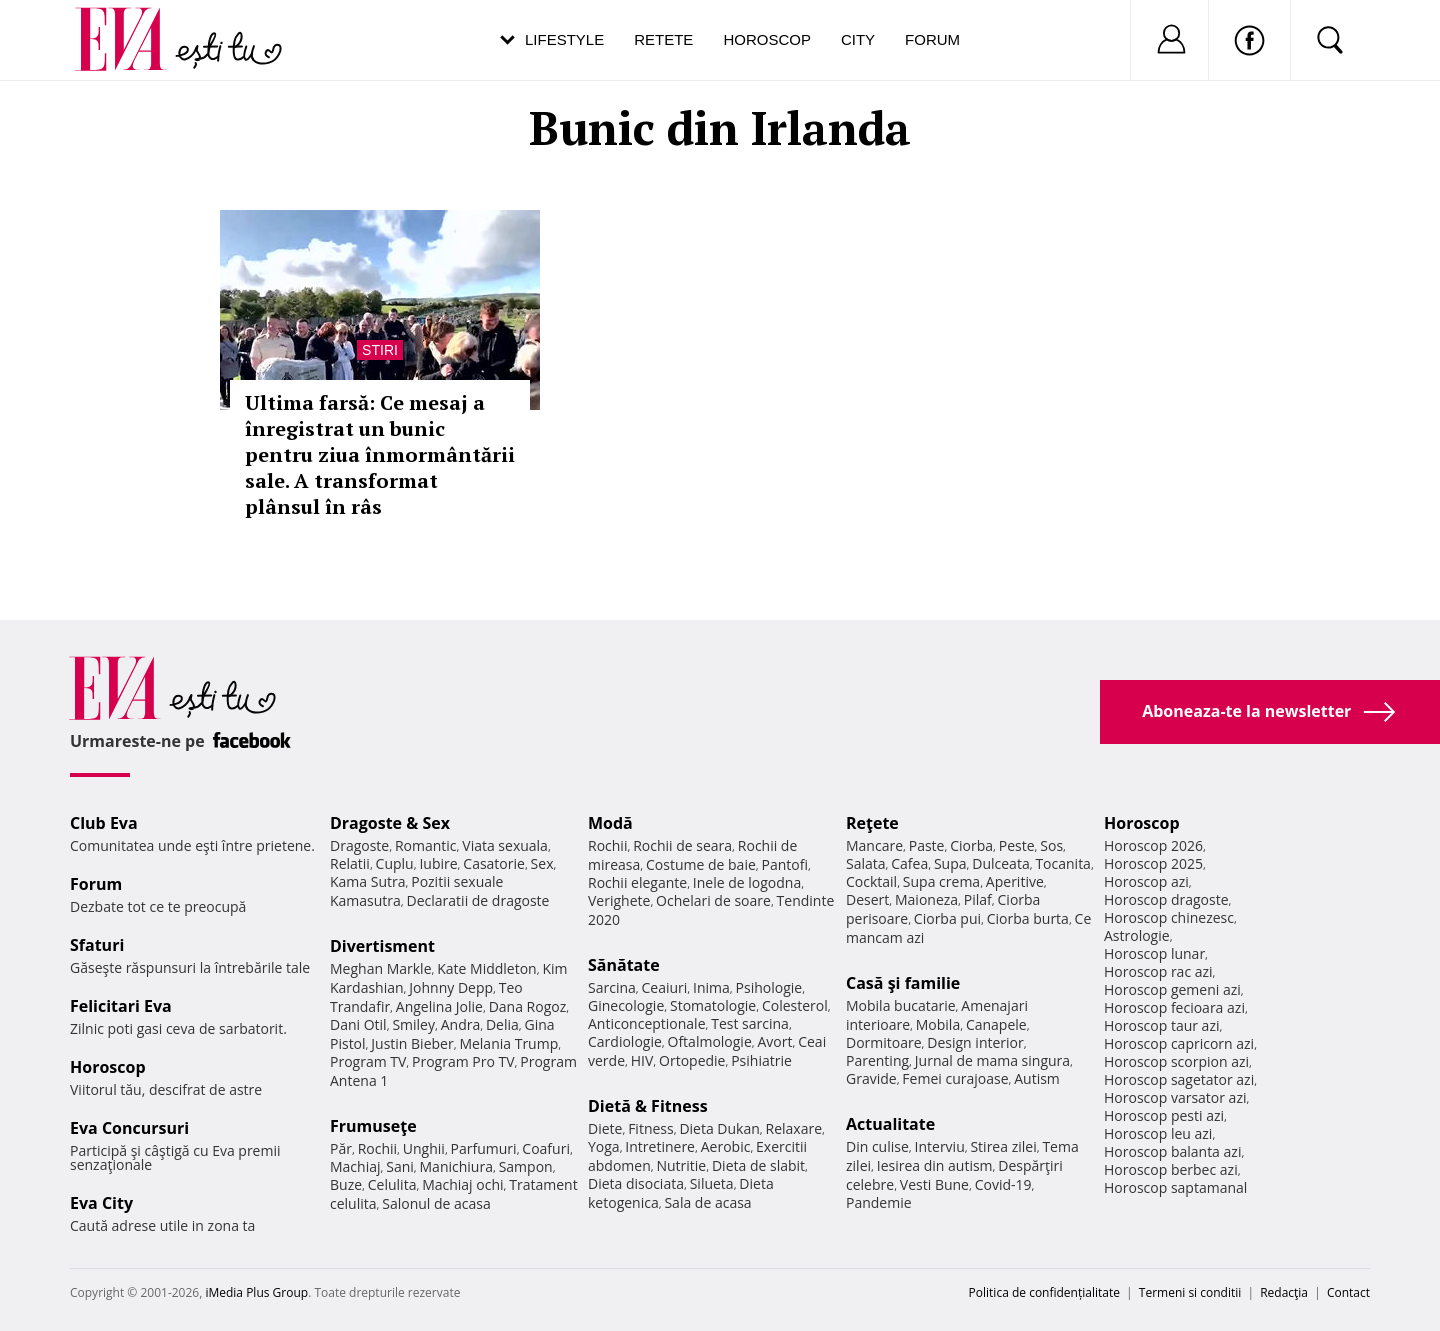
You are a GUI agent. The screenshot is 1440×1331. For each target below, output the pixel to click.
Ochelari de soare (713, 900)
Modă (610, 823)
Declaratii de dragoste (478, 900)
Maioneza (926, 899)
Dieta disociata (636, 1183)
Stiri (380, 350)
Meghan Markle (381, 968)
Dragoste (359, 845)
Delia (502, 1024)
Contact (1348, 1292)
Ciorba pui (947, 918)
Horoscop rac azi (1158, 971)
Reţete (872, 823)
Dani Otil (358, 1024)
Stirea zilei (1003, 1146)
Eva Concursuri (129, 1128)
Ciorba (971, 845)
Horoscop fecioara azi (1174, 1007)
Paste (927, 845)
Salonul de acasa (436, 1203)
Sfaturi (97, 945)
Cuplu (395, 863)
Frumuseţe (373, 1126)
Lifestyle (564, 39)
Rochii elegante (637, 882)
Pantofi (785, 864)
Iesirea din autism (935, 1165)
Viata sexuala (505, 845)
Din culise (877, 1146)
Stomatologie (713, 1005)
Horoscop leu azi (1158, 1133)
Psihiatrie (761, 1060)
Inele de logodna (747, 882)
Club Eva (104, 823)
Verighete (619, 900)
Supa (950, 863)
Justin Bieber (412, 1043)
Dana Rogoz (528, 1006)
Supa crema (941, 881)
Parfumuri (484, 1148)
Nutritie (681, 1165)
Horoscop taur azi (1161, 1025)
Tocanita (1063, 863)
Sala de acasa (707, 1202)
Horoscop (767, 39)
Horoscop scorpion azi (1176, 1061)
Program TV (368, 1061)
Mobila (938, 1024)
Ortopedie (692, 1060)
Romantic (426, 845)
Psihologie (769, 987)
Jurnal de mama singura (992, 1060)
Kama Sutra (367, 881)
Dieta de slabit (758, 1165)
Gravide (871, 1078)
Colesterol (795, 1005)
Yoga (604, 1146)
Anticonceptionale (647, 1023)
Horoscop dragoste (1166, 899)
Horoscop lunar (1154, 953)
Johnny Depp (451, 987)
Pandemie (879, 1202)
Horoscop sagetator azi (1179, 1079)
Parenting (877, 1060)
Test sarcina (750, 1023)
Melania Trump (508, 1043)
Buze (346, 1184)
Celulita (392, 1184)
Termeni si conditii (1190, 1292)
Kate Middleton (487, 968)
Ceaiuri (665, 987)
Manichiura (456, 1166)
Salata (866, 863)
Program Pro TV (463, 1061)
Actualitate (890, 1124)
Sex (542, 863)
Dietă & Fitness (648, 1106)
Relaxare (794, 1128)
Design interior (975, 1042)
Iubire (438, 863)
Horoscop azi (1146, 881)
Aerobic (726, 1146)
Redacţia (1284, 1292)
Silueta (712, 1183)
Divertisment (382, 946)
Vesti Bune (934, 1184)
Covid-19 (1003, 1184)
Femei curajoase (955, 1078)
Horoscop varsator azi (1175, 1097)
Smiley (413, 1024)
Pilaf (978, 899)
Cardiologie (625, 1041)
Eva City (101, 1203)
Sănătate (624, 965)
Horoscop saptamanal (1175, 1187)
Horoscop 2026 (1153, 845)
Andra (461, 1024)
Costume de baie (701, 864)
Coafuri (546, 1148)
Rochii (377, 1148)
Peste (1017, 845)
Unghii (424, 1148)
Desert (867, 899)
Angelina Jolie (439, 1006)
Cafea (909, 863)
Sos (1051, 845)
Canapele (996, 1024)
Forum (932, 39)
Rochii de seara (682, 845)
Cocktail (871, 881)
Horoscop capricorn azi (1179, 1043)
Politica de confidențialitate (1044, 1292)
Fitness (651, 1128)
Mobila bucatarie (901, 1005)
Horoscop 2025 (1153, 863)
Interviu (940, 1146)
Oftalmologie (710, 1041)
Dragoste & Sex (390, 823)
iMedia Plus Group (256, 1292)
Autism (1037, 1078)
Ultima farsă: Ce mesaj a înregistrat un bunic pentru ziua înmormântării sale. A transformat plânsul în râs (380, 454)
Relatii (350, 863)
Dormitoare (884, 1042)
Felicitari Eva (121, 1006)
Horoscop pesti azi (1164, 1115)
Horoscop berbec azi (1171, 1169)
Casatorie (494, 863)
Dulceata (1000, 863)
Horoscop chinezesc (1169, 917)
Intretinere (660, 1146)
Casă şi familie (903, 983)
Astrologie (1137, 935)
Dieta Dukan (719, 1128)
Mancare (874, 845)
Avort (774, 1041)
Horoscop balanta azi (1172, 1151)
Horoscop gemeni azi (1172, 989)
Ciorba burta (1028, 918)
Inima (711, 987)
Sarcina (612, 987)
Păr (341, 1148)
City (858, 39)
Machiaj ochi (462, 1184)
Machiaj (355, 1166)
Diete (605, 1128)
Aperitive (1015, 881)
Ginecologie (626, 1005)
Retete (663, 39)
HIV (642, 1060)
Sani (400, 1166)
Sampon (526, 1166)
